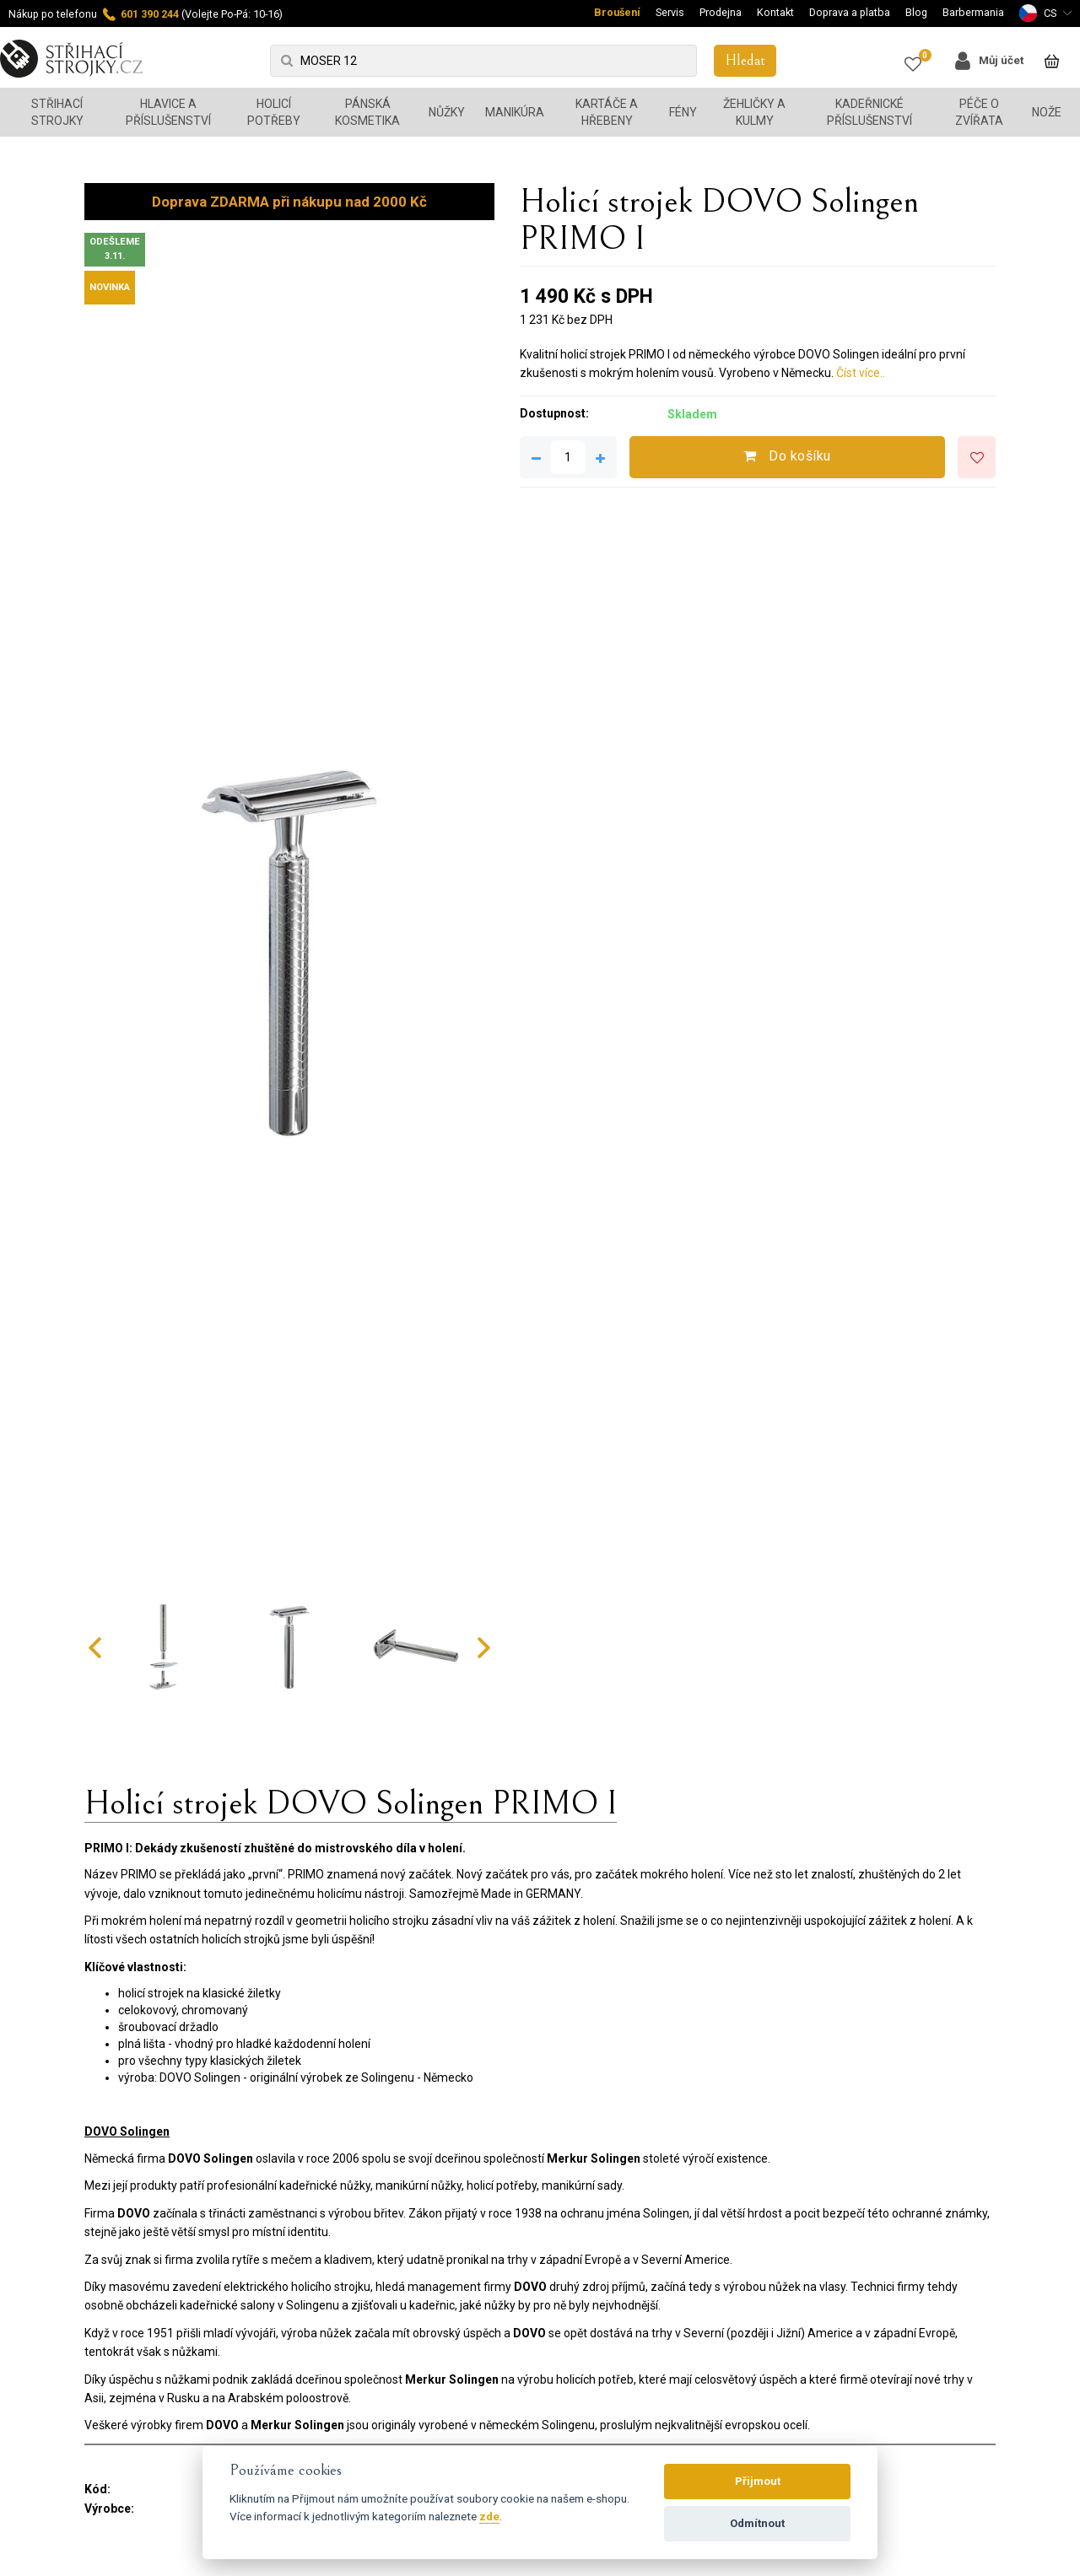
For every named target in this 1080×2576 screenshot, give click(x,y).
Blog (916, 12)
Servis (670, 12)
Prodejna (720, 12)
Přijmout (757, 2481)
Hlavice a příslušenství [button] (168, 112)
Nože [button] (1046, 112)
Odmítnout (757, 2523)
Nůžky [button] (447, 112)
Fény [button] (683, 112)
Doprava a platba (849, 12)
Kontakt (775, 12)
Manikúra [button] (514, 112)
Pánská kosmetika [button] (367, 112)
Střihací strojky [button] (57, 112)
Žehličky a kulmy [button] (754, 112)
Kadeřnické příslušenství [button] (869, 112)
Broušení (617, 12)
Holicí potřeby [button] (273, 112)
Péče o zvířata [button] (979, 112)
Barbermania (973, 12)
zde (489, 2516)
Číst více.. (860, 373)
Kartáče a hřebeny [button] (606, 112)
